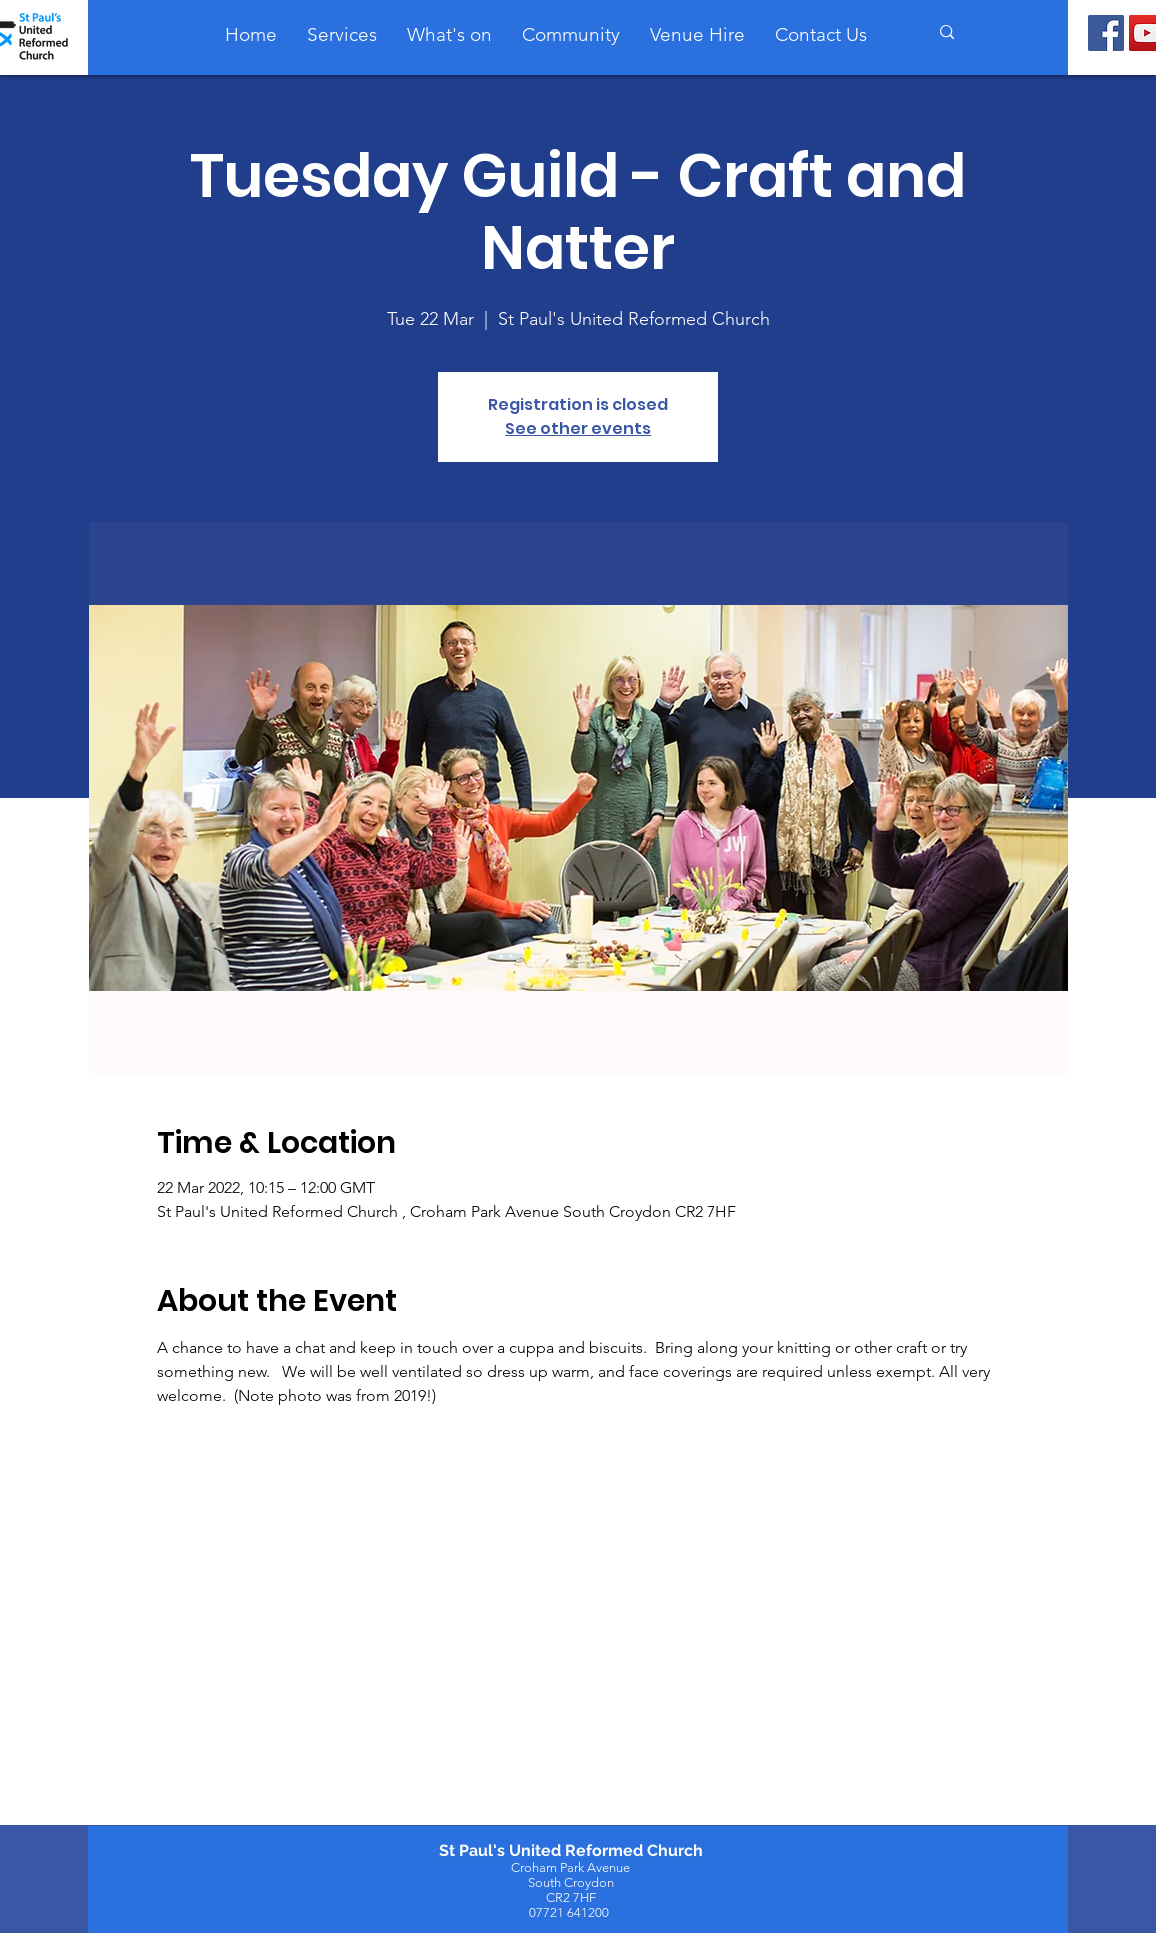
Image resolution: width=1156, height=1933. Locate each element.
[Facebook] (1106, 33)
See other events (578, 428)
